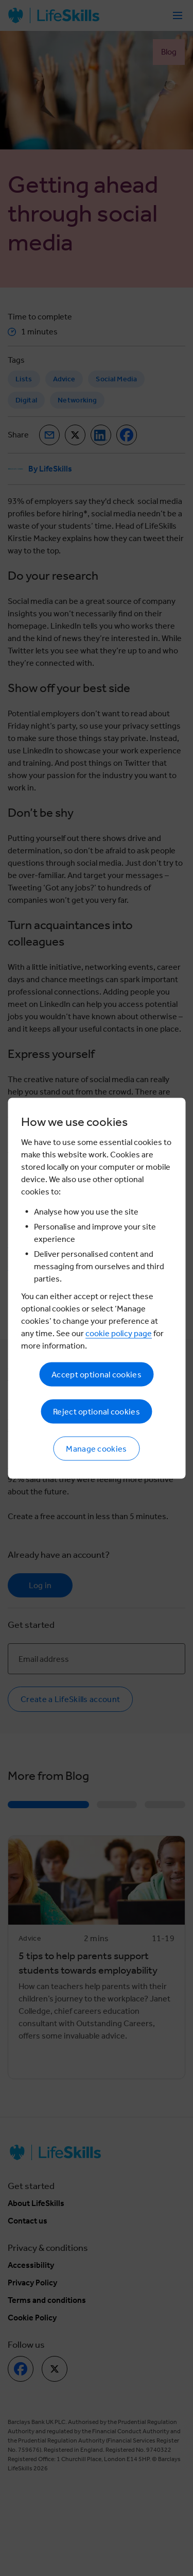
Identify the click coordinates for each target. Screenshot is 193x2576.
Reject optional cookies (96, 1411)
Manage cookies (96, 1448)
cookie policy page (118, 1333)
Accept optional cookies (96, 1374)
